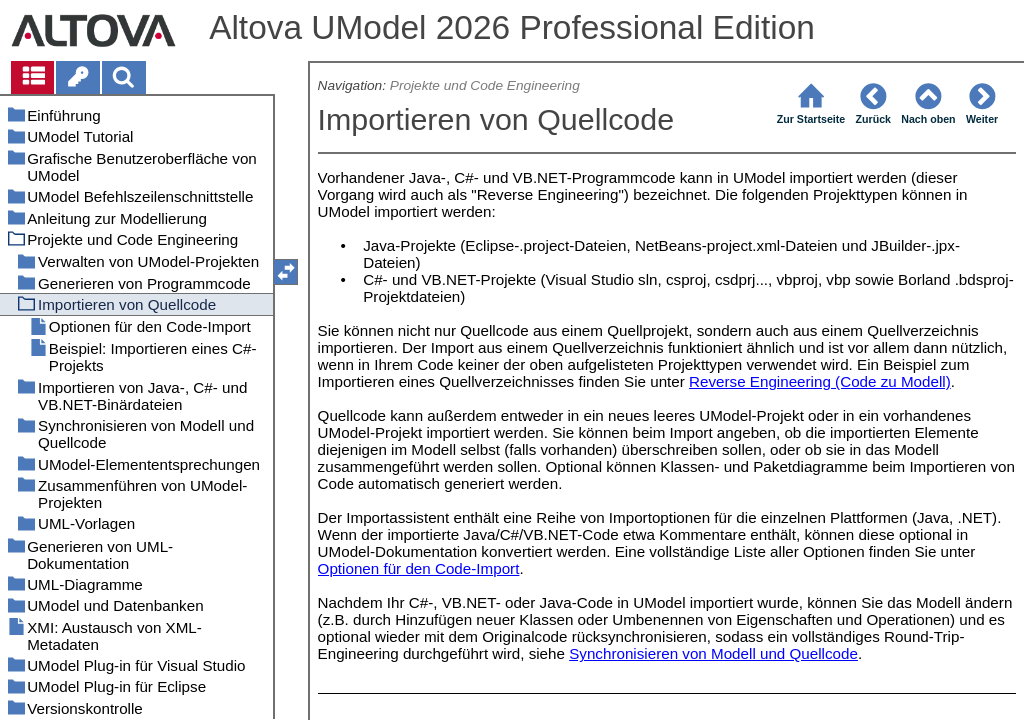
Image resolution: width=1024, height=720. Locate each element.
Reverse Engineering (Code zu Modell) (820, 381)
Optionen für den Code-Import (419, 568)
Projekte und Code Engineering (485, 85)
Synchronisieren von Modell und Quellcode (713, 653)
